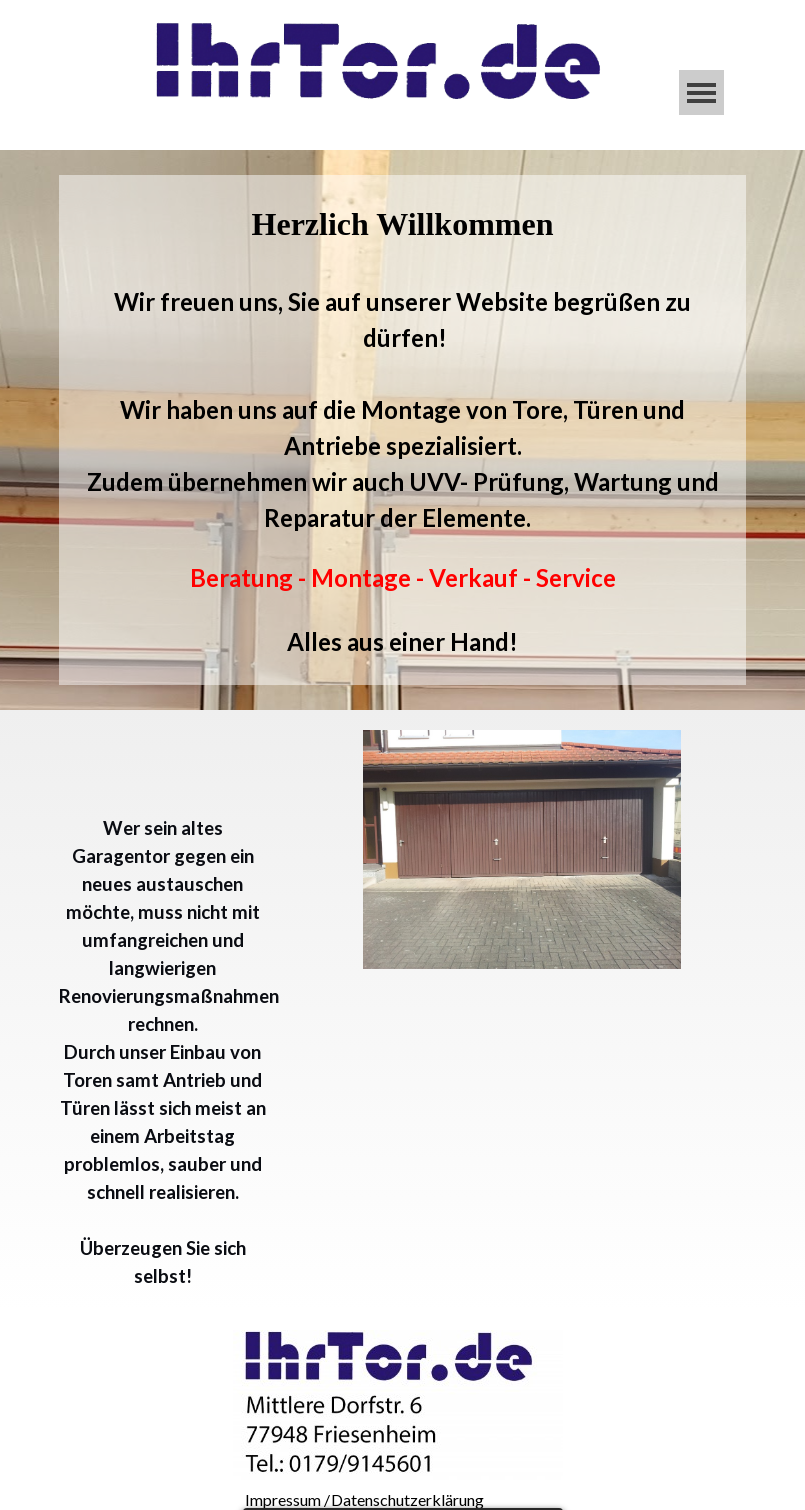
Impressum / (287, 1499)
